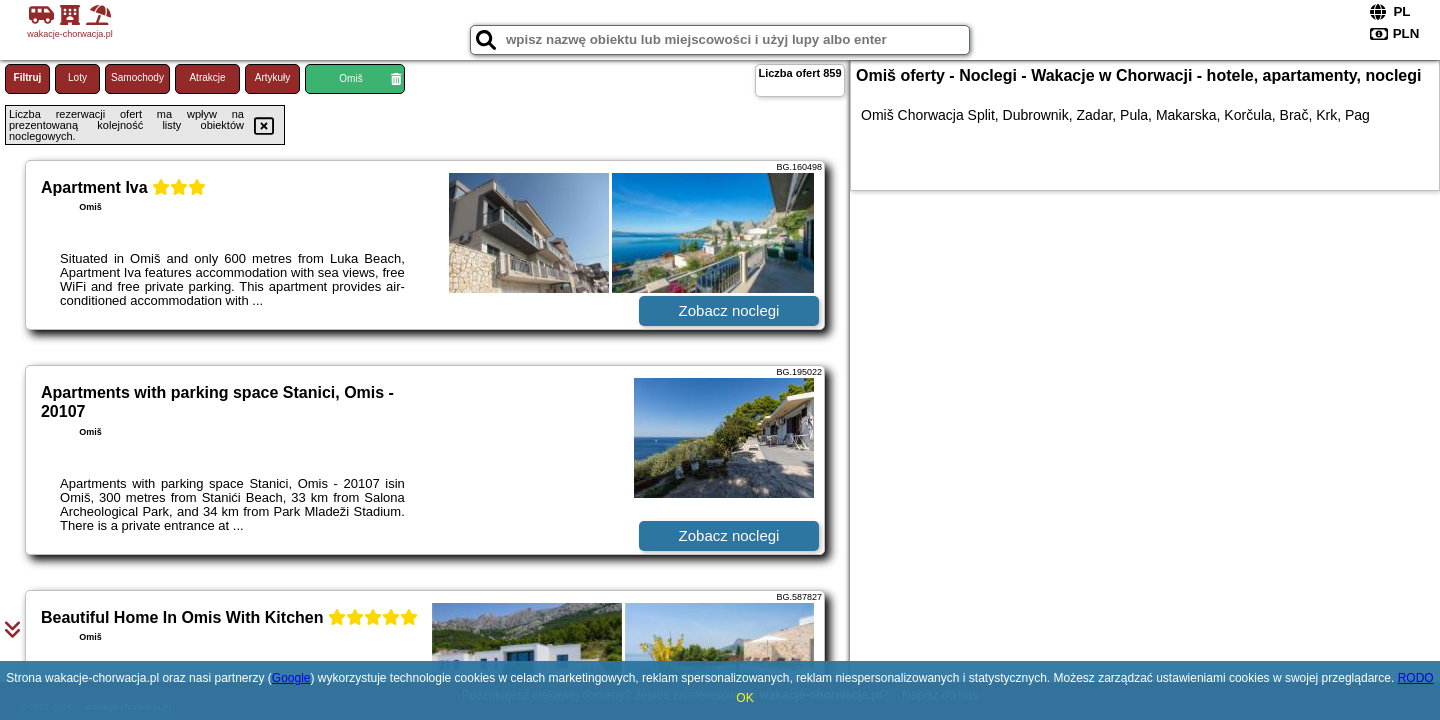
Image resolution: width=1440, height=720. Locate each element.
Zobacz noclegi (729, 310)
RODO (1416, 678)
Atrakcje (207, 77)
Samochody (137, 77)
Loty (77, 77)
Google (291, 678)
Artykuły (273, 77)
